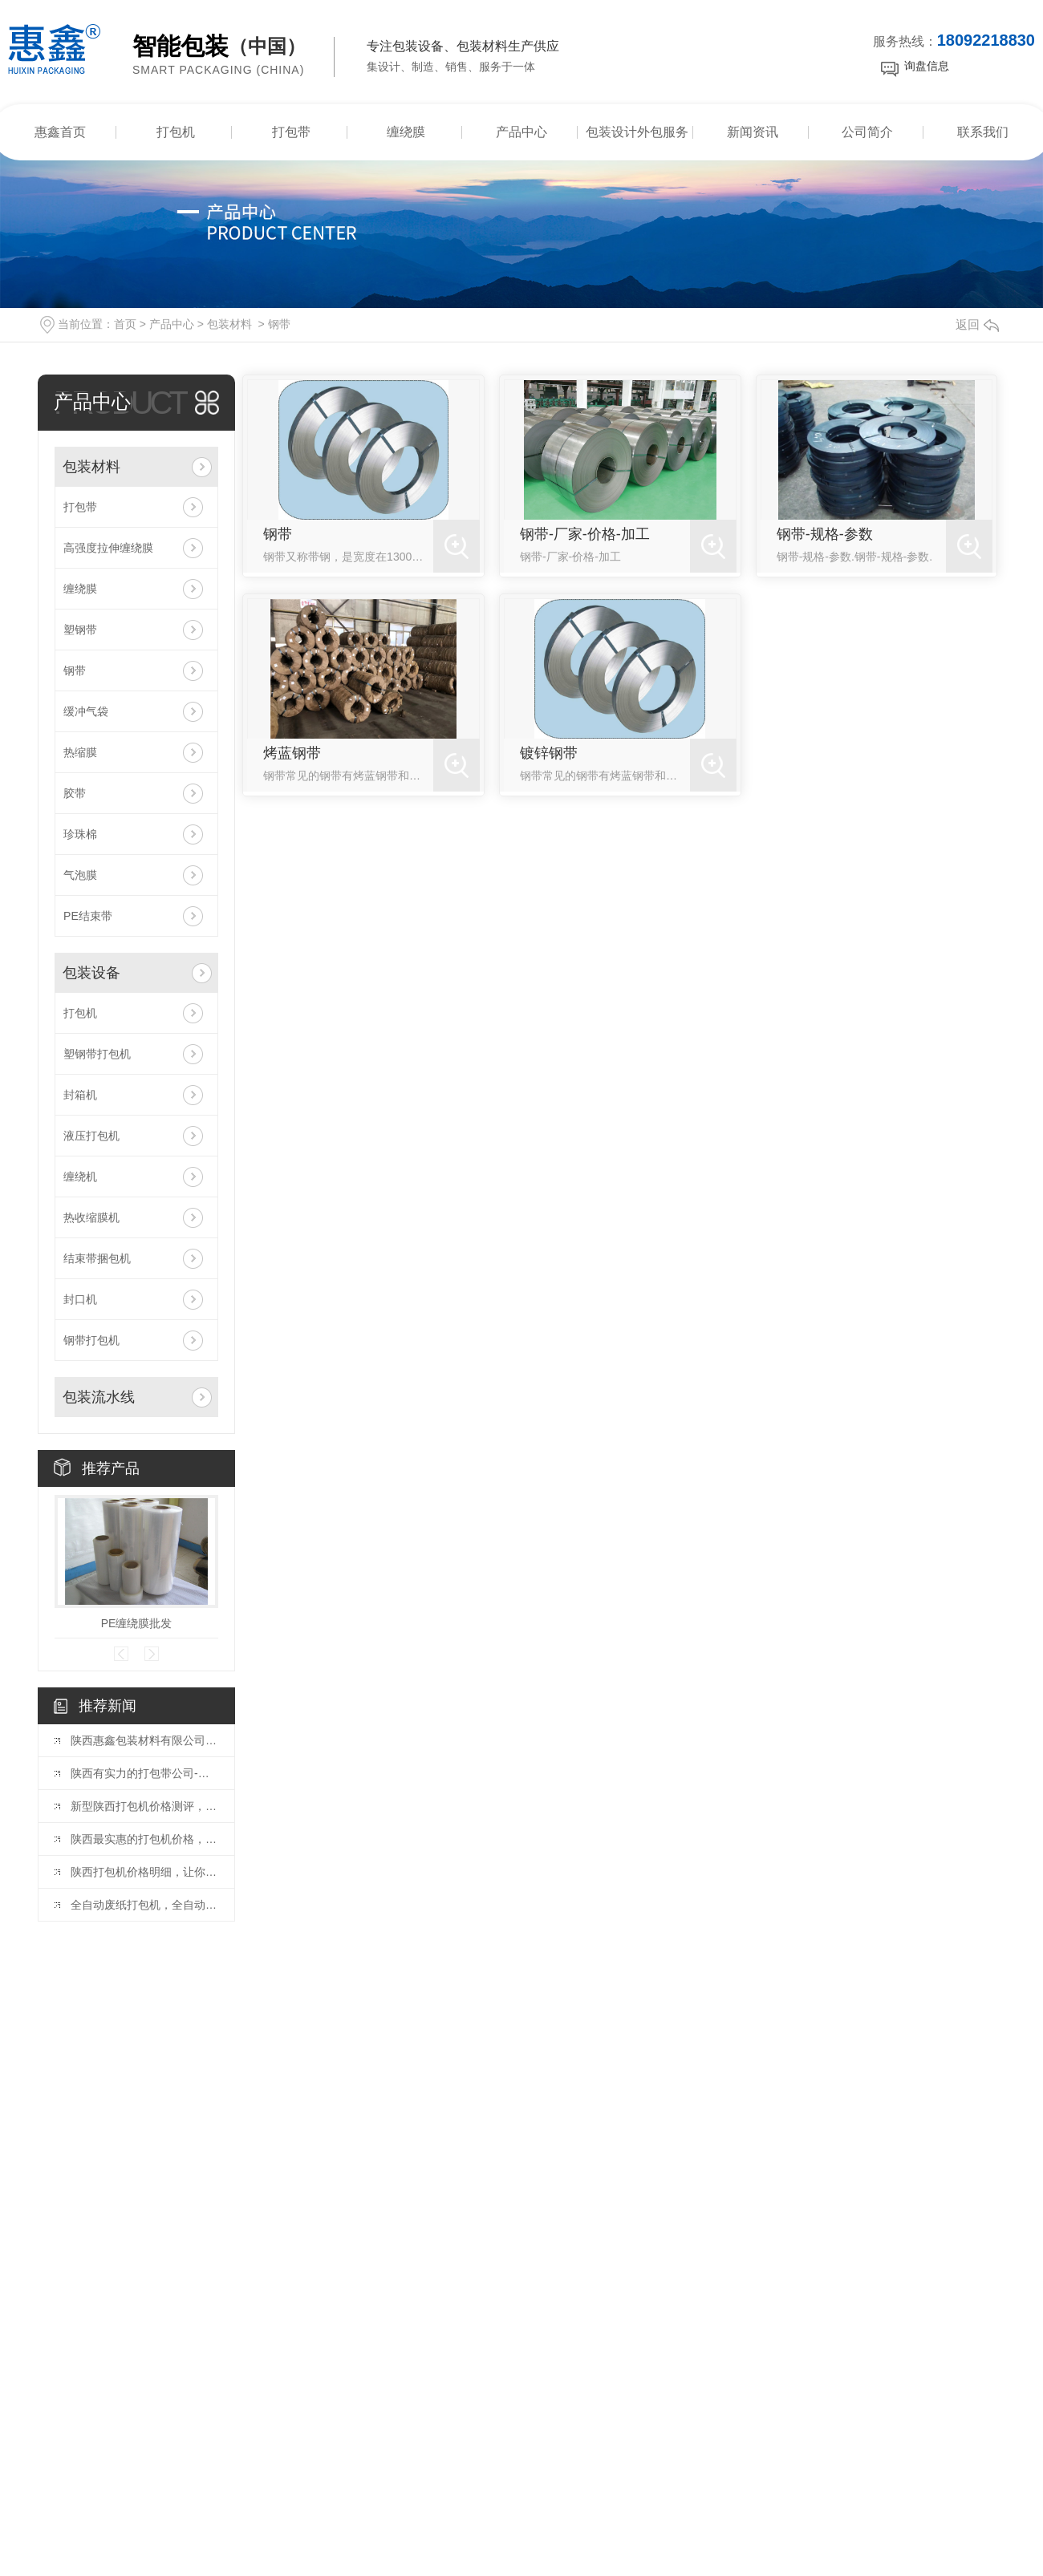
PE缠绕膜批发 (136, 1623)
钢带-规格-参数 (825, 534)
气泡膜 (80, 875)
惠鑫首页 (60, 132)
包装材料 (229, 324)
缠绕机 (80, 1176)
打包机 (175, 132)
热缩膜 (80, 752)
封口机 (80, 1299)
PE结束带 (87, 915)
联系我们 (983, 132)
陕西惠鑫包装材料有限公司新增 (144, 1740)
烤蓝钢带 (292, 753)
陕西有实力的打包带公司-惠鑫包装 (144, 1773)
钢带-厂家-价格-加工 (585, 534)
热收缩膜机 (91, 1217)
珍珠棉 (80, 834)
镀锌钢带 (549, 753)
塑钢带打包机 (97, 1053)
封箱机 (80, 1094)
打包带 (291, 132)
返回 (977, 324)
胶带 (74, 793)
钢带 (279, 324)
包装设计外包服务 (637, 132)
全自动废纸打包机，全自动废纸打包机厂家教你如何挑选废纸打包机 (144, 1904)
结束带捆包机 (97, 1258)
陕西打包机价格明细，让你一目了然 (144, 1871)
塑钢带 (80, 629)
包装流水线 (99, 1397)
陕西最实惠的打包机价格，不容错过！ (144, 1839)
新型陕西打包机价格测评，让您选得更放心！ (144, 1806)
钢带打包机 (91, 1340)
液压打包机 (91, 1135)
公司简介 (867, 132)
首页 (125, 324)
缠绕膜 (406, 132)
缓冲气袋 (85, 711)
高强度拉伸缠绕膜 (108, 547)
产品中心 (521, 132)
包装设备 (91, 973)
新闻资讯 (752, 132)
